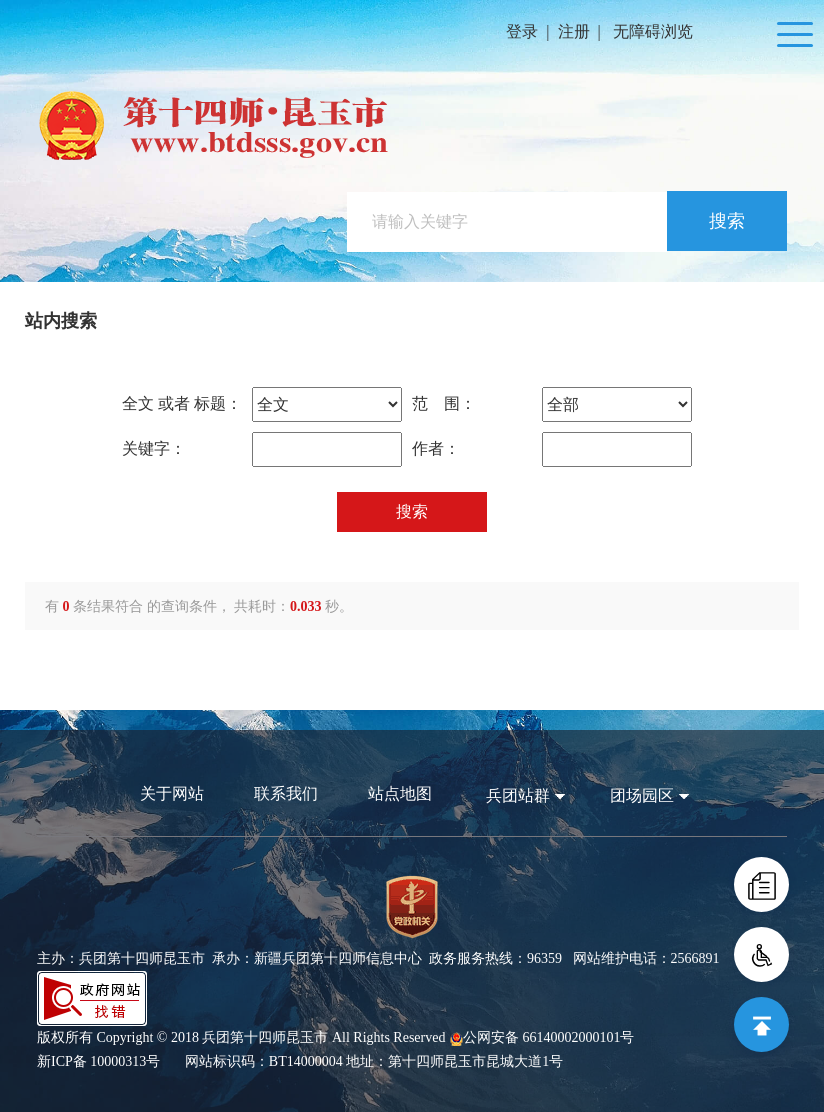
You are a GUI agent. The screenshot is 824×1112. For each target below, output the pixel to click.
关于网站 (172, 793)
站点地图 (400, 793)
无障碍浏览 (653, 31)
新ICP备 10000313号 (98, 1061)
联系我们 (286, 793)
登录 (522, 31)
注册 (574, 31)
